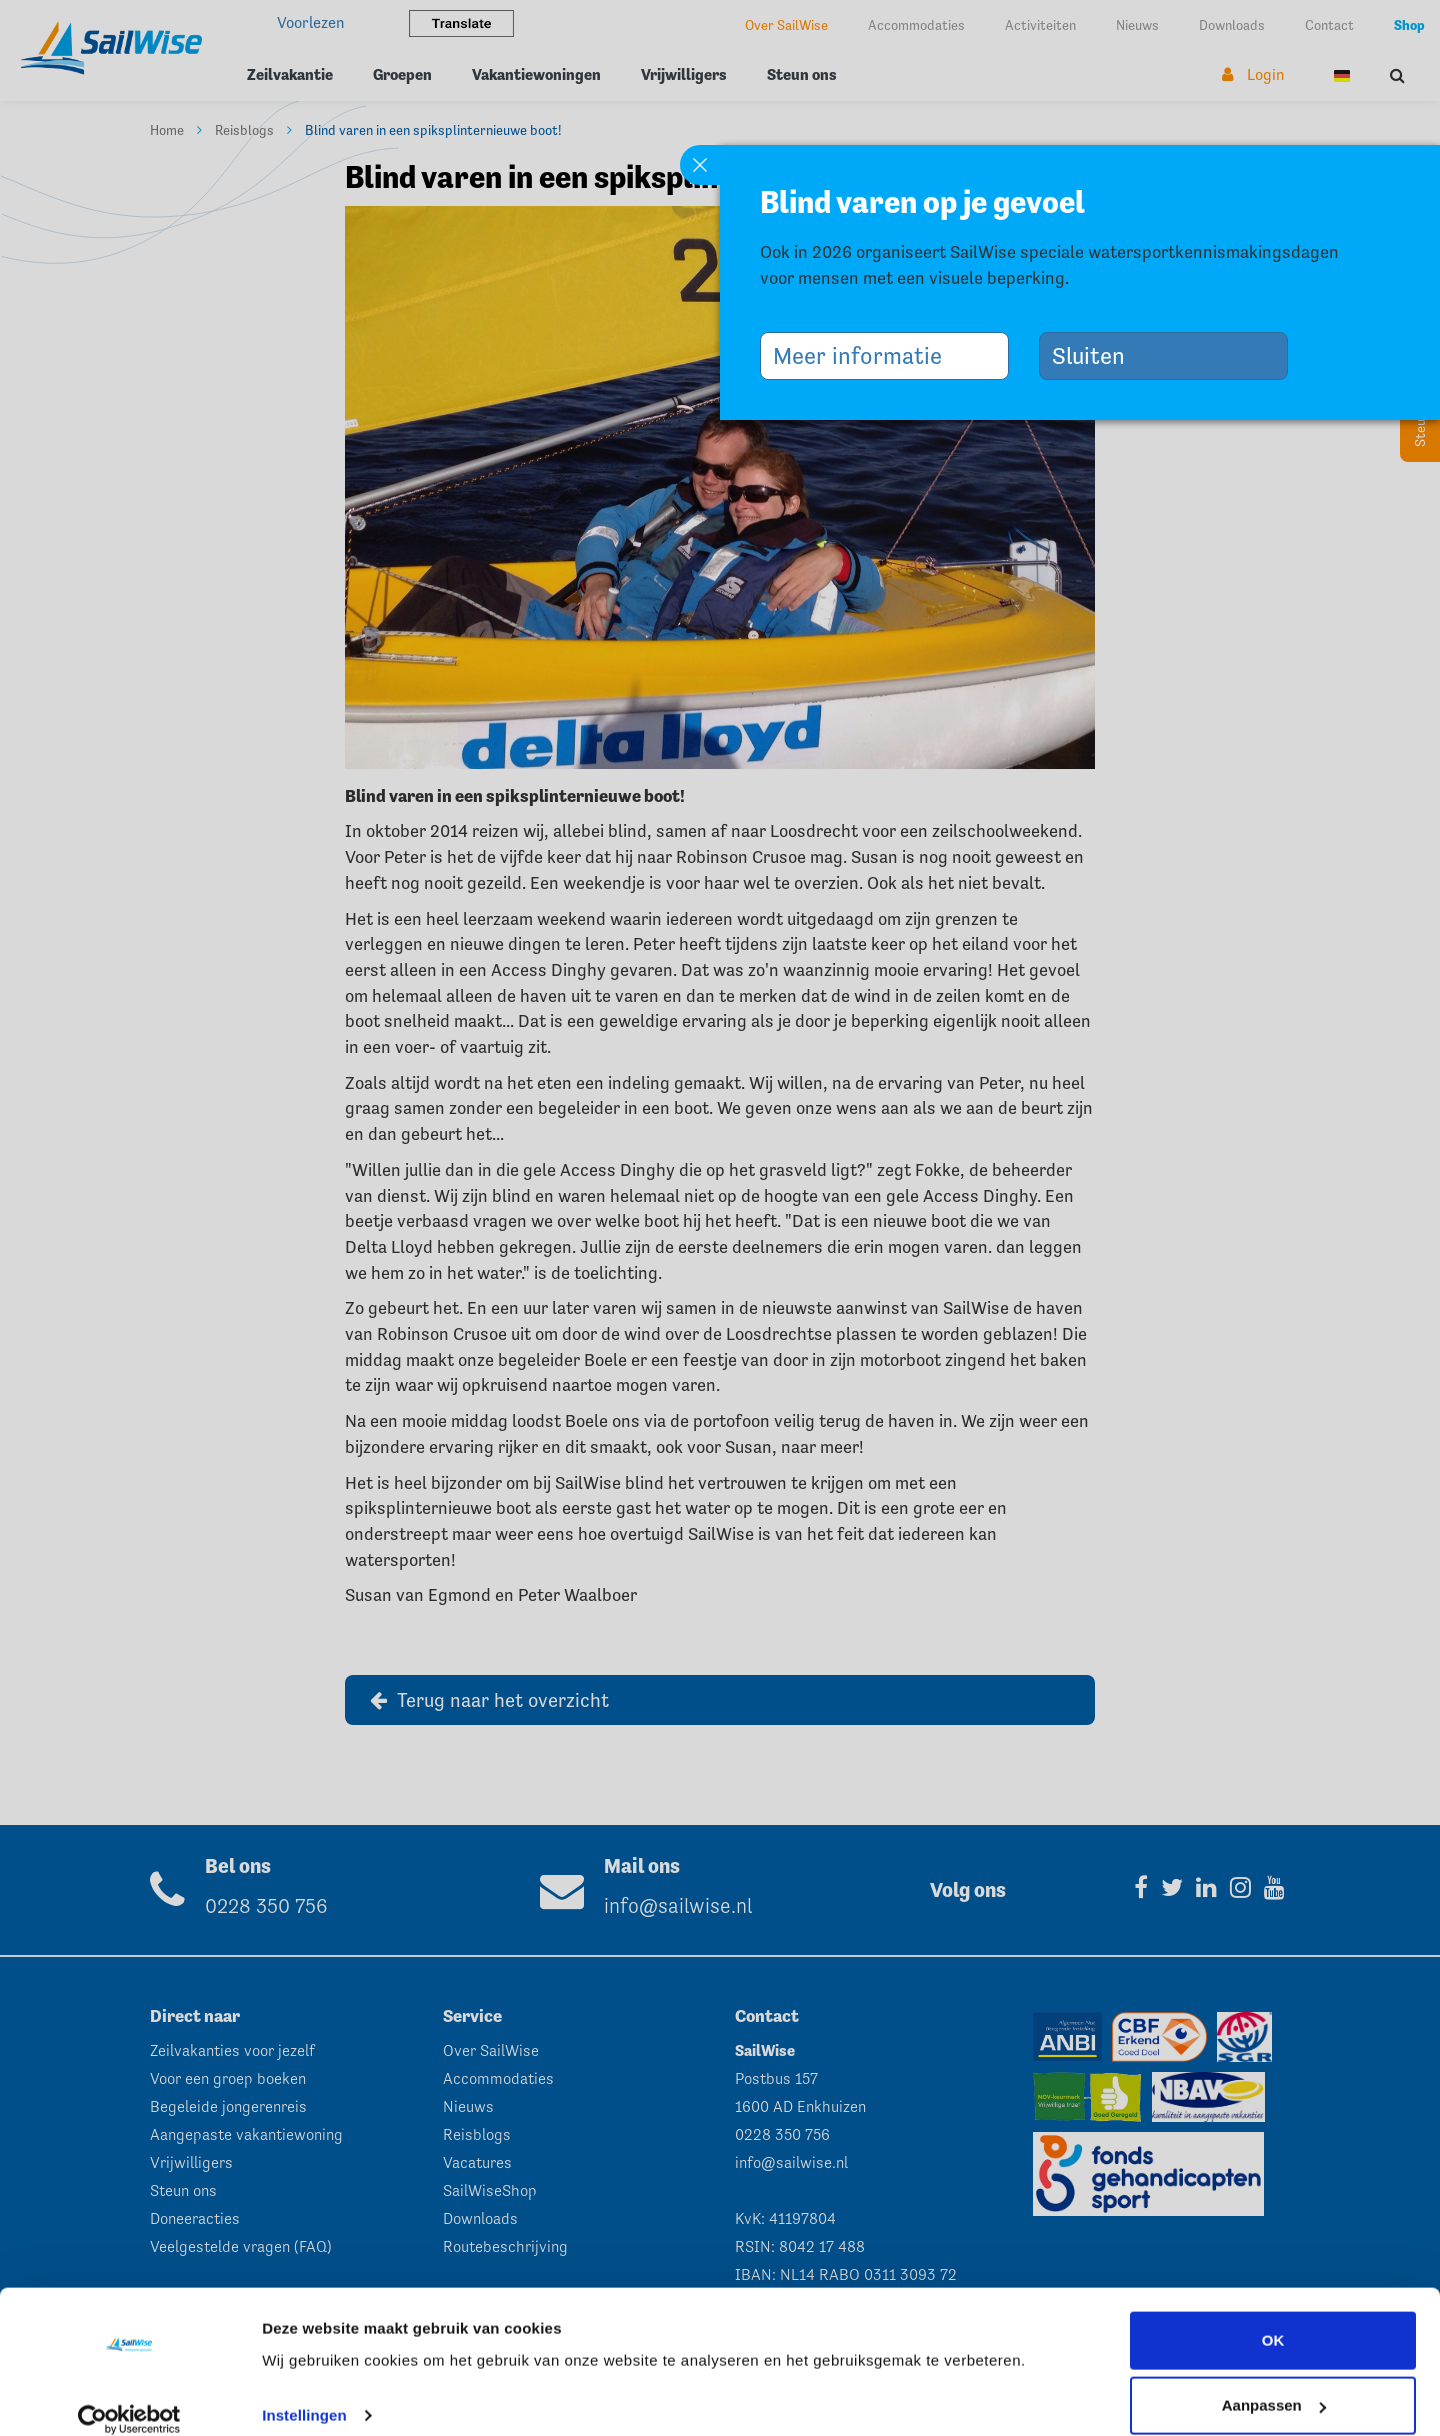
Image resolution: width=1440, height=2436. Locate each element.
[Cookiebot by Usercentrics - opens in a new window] (129, 2397)
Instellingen (304, 2392)
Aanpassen (1274, 2382)
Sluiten (1096, 355)
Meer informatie (865, 355)
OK (1273, 2317)
